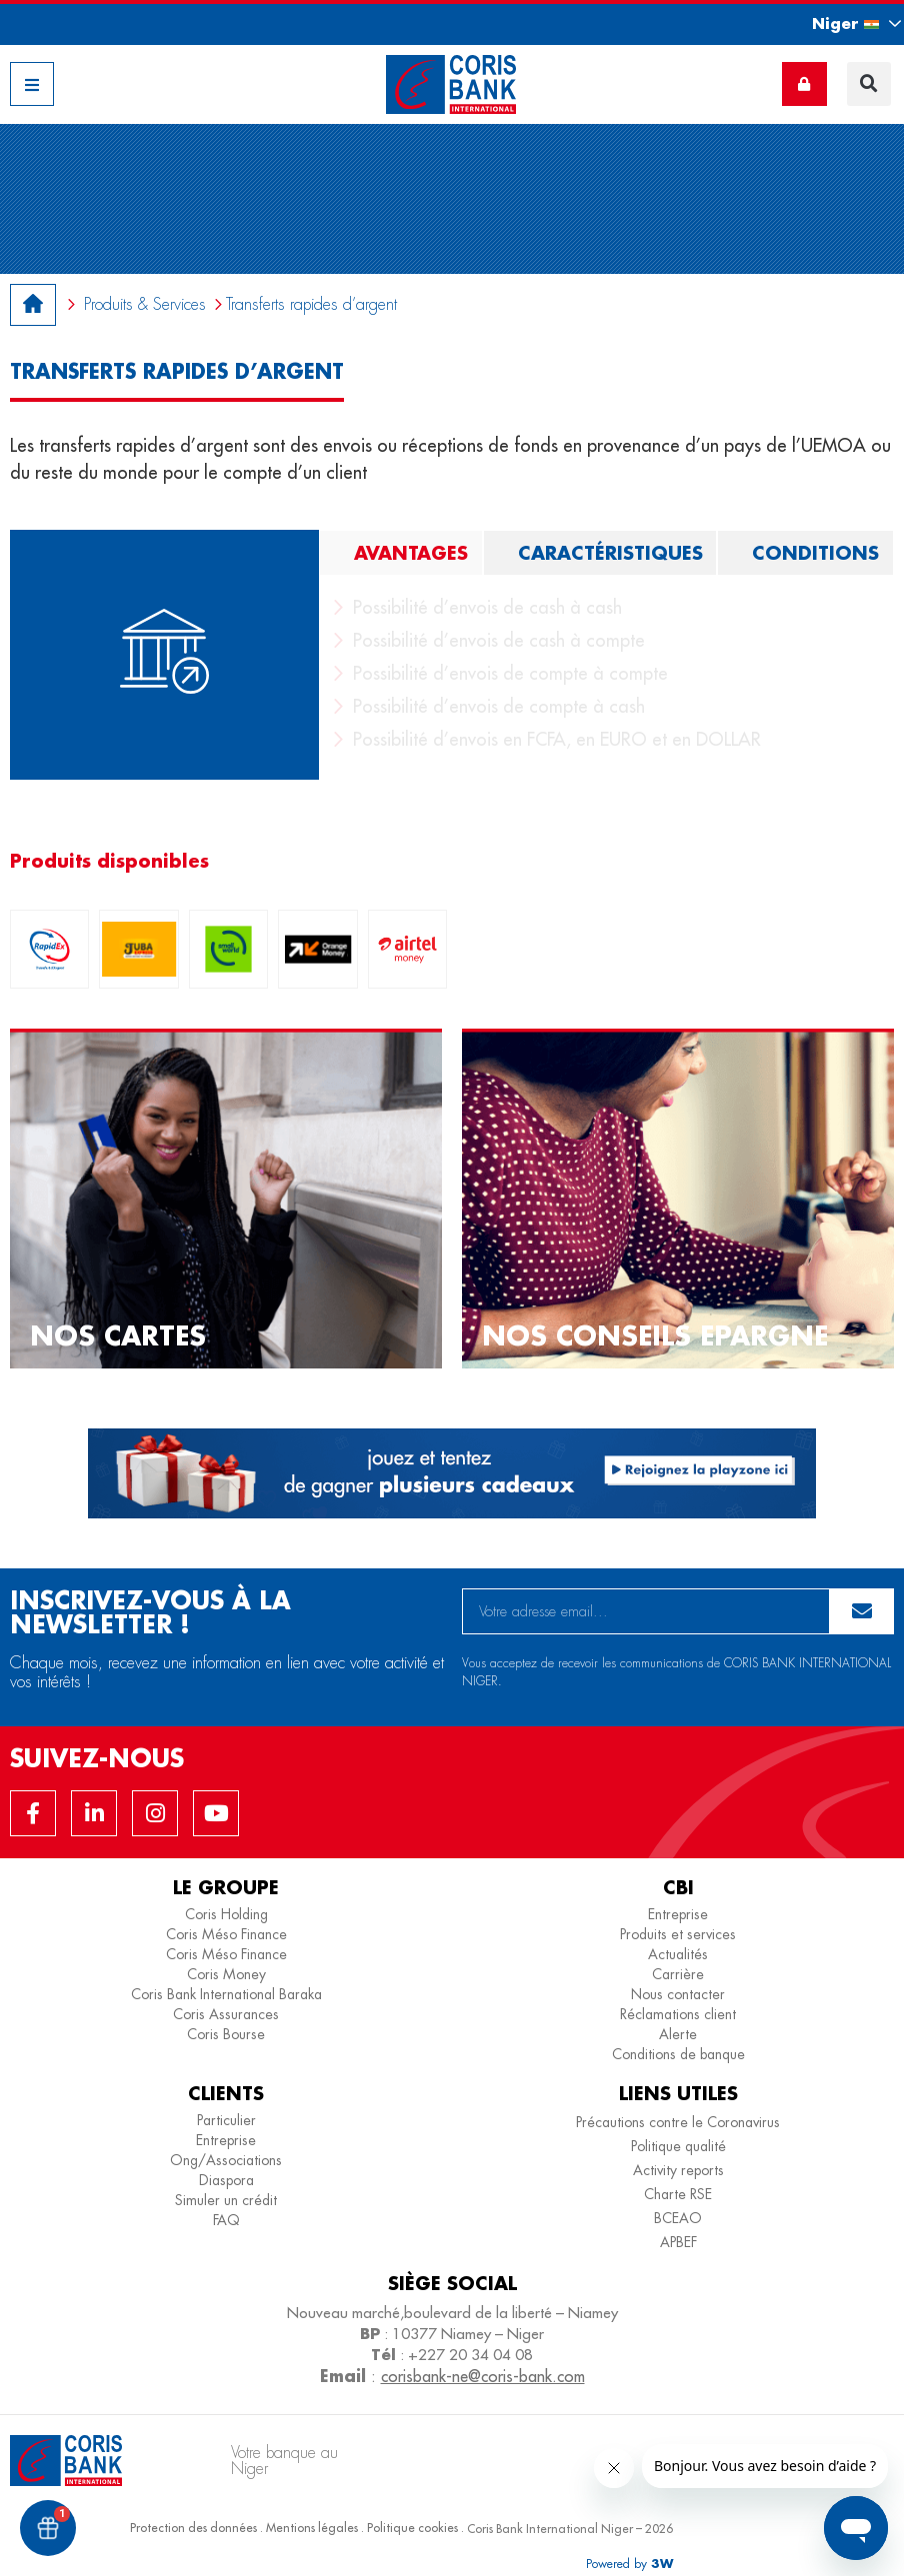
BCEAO (678, 2218)
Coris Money (226, 1974)
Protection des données (193, 2527)
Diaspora (226, 2180)
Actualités (678, 1954)
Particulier (226, 2120)
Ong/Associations (226, 2160)
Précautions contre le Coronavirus (678, 2122)
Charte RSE (678, 2194)
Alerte (678, 2034)
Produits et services (678, 1934)
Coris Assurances (226, 2014)
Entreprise (678, 1914)
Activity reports (678, 2170)
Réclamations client (678, 2014)
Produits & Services (145, 304)
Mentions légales (312, 2527)
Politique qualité (678, 2146)
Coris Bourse (226, 2034)
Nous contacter (678, 1994)
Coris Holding (226, 1914)
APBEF (678, 2242)
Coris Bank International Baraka (226, 1994)
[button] (838, 23)
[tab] (401, 553)
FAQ (226, 2220)
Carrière (678, 1974)
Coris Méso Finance (226, 1934)
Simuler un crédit (226, 2200)
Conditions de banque (678, 2054)
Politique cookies (412, 2527)
